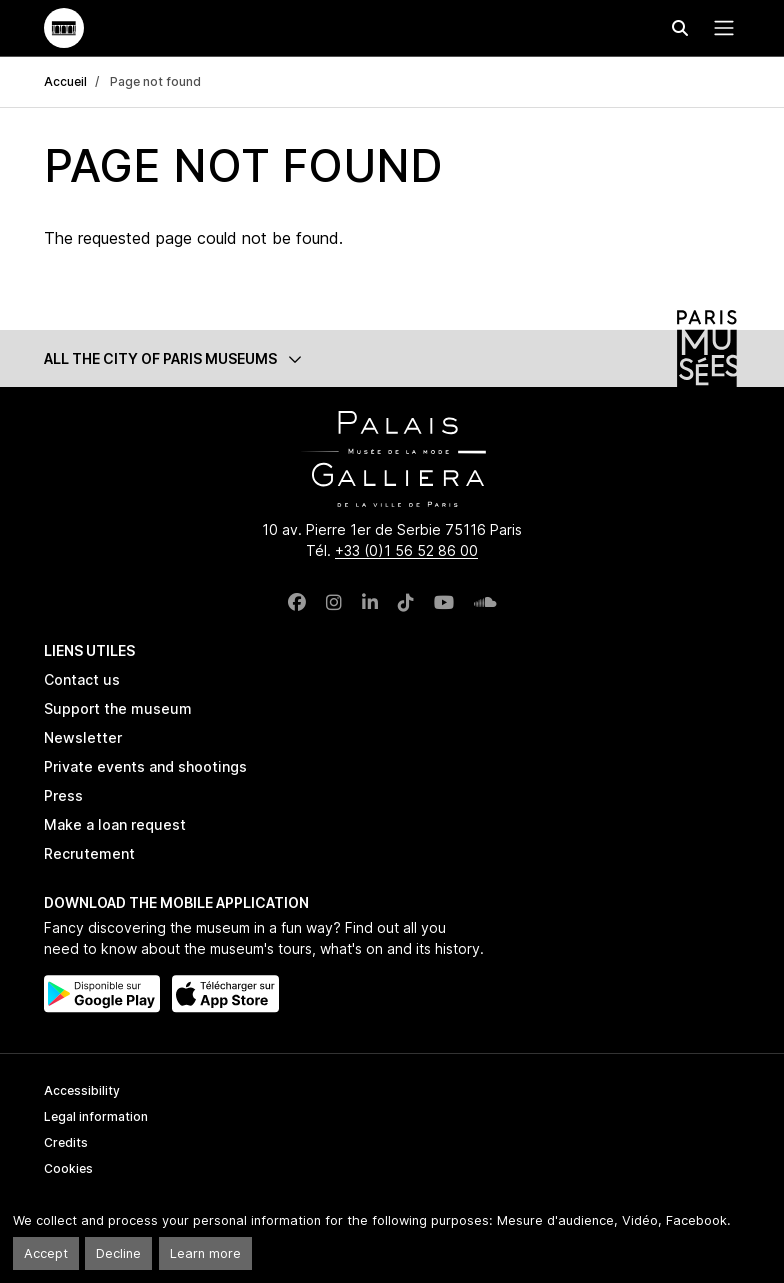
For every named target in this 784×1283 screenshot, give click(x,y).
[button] (392, 358)
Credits (66, 1142)
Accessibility (82, 1090)
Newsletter (83, 737)
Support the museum (118, 708)
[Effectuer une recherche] (680, 28)
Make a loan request (115, 824)
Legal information (96, 1116)
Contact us (82, 679)
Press (63, 795)
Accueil (65, 81)
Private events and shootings (145, 766)
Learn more (205, 1253)
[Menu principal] (720, 28)
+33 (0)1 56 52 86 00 (406, 550)
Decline (118, 1253)
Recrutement (89, 853)
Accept (46, 1253)
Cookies (68, 1168)
